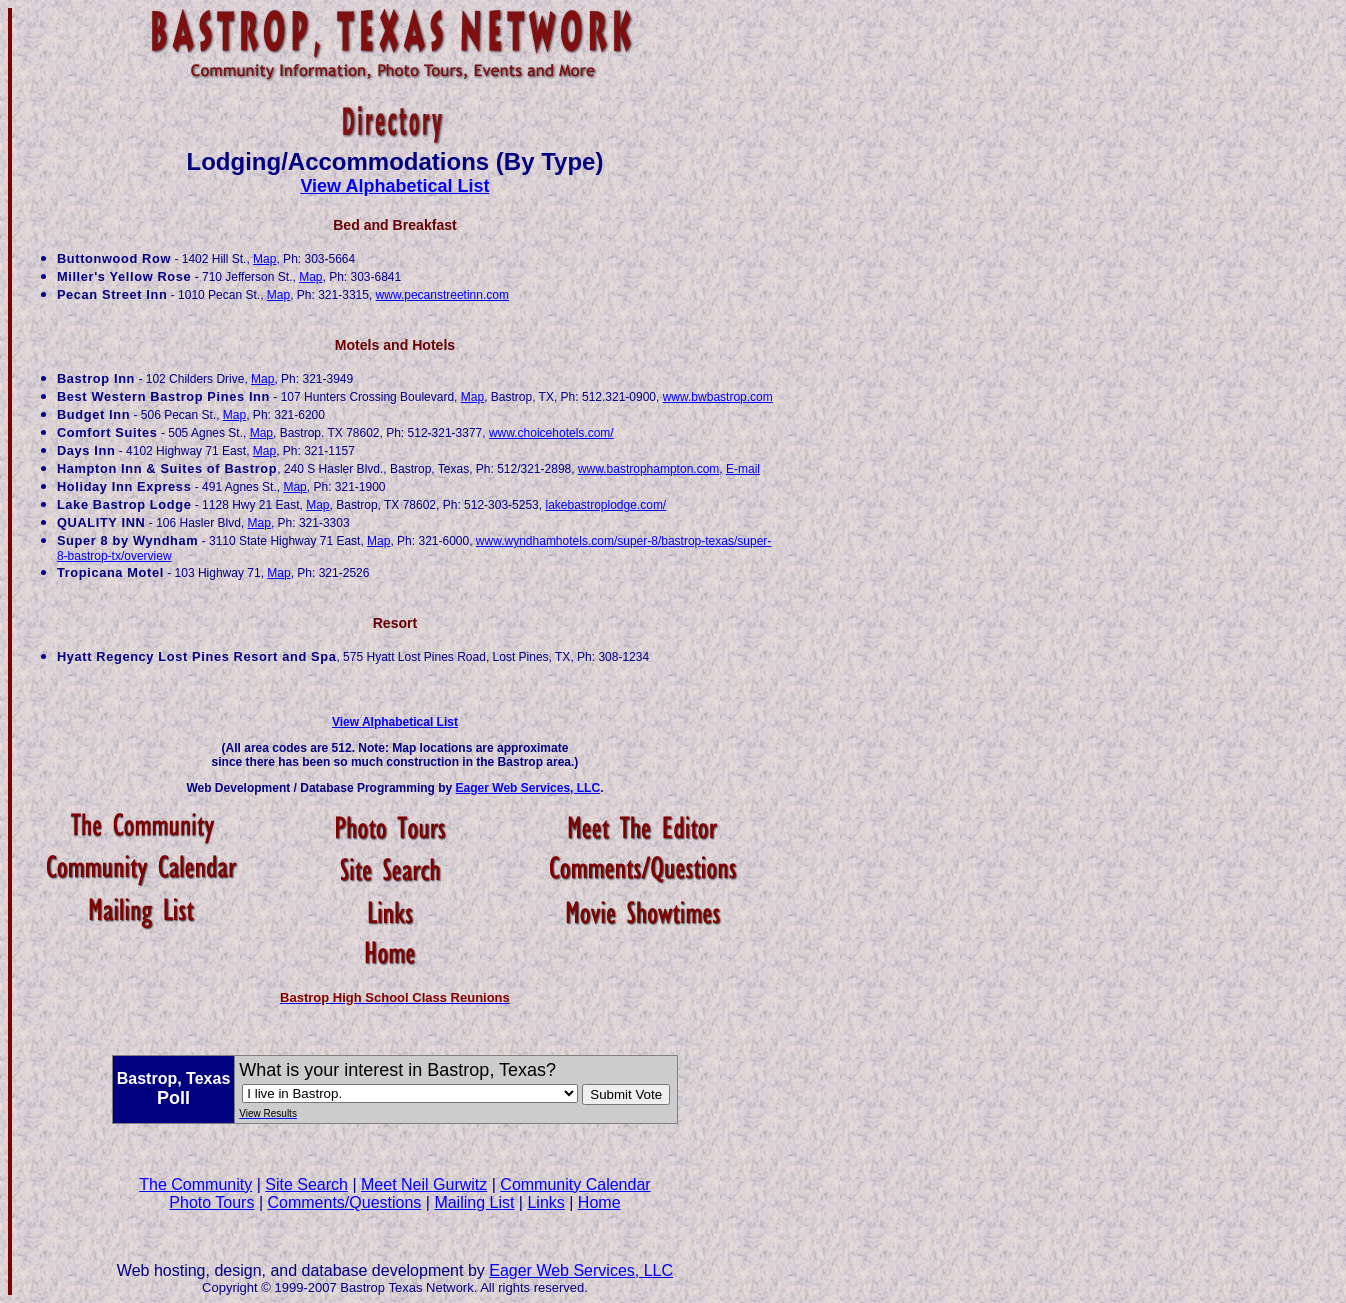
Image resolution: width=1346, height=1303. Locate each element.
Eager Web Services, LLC (528, 788)
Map (264, 259)
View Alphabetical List (394, 186)
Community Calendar (575, 1184)
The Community (195, 1184)
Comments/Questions (344, 1202)
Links (545, 1202)
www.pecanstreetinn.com (442, 295)
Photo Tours (211, 1202)
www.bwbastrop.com (718, 397)
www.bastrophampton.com (648, 469)
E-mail (743, 469)
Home (599, 1202)
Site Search (306, 1184)
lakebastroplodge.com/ (605, 505)
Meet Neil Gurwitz (424, 1184)
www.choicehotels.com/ (551, 433)
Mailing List (474, 1202)
